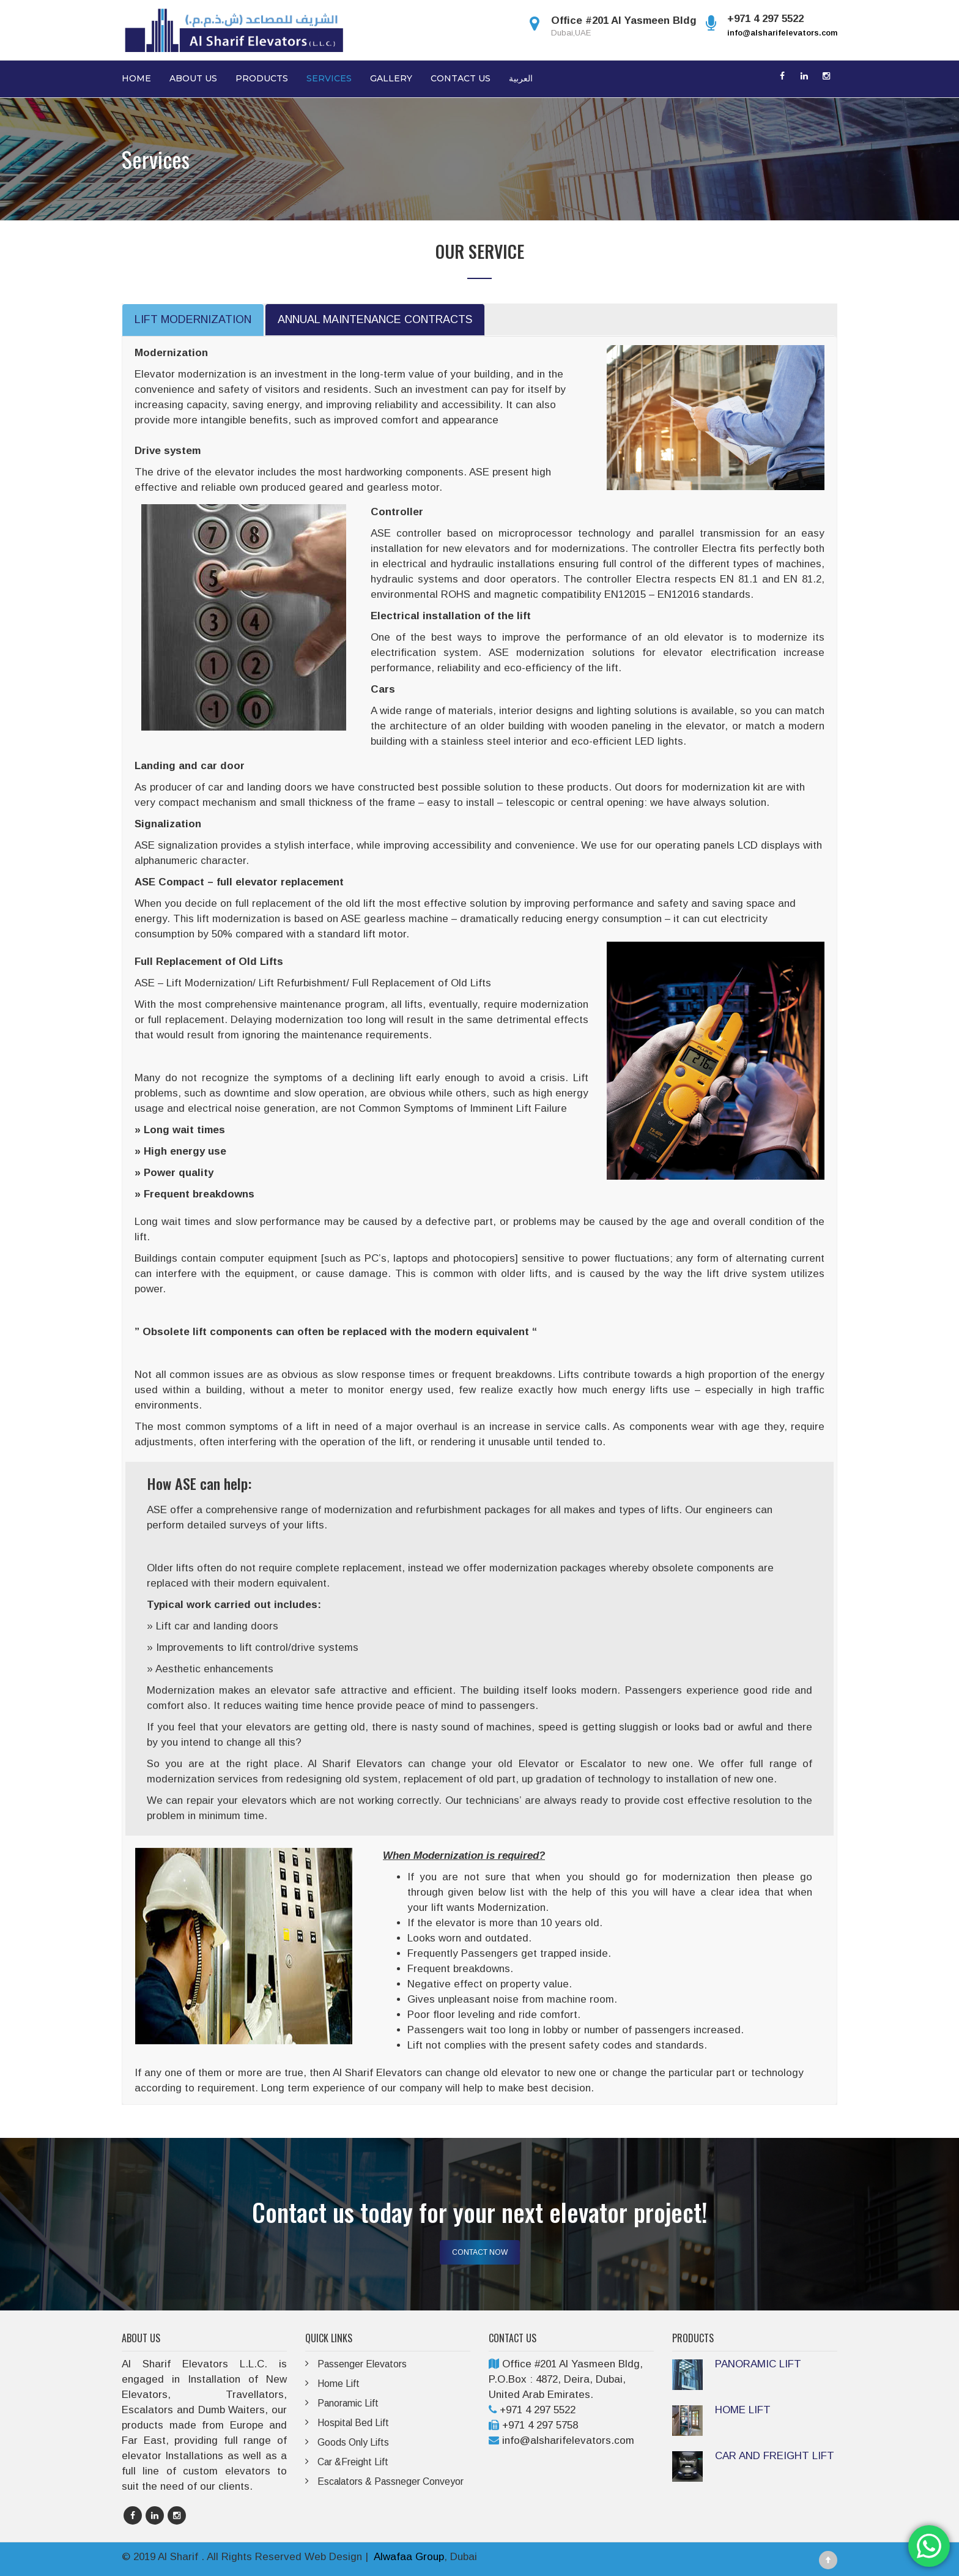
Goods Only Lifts (353, 2442)
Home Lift (338, 2383)
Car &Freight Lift (353, 2462)
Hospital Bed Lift (353, 2423)
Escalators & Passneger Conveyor (391, 2481)
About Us (193, 78)
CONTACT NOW (480, 2252)
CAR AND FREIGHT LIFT (774, 2456)
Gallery (391, 78)
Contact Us (461, 78)
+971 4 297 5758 (540, 2425)
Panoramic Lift (348, 2403)
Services (329, 78)
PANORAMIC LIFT (758, 2364)
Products (261, 78)
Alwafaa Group (409, 2557)
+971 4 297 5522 (538, 2410)
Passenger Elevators (362, 2364)
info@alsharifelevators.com (782, 32)
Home (136, 78)
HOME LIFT (743, 2410)
